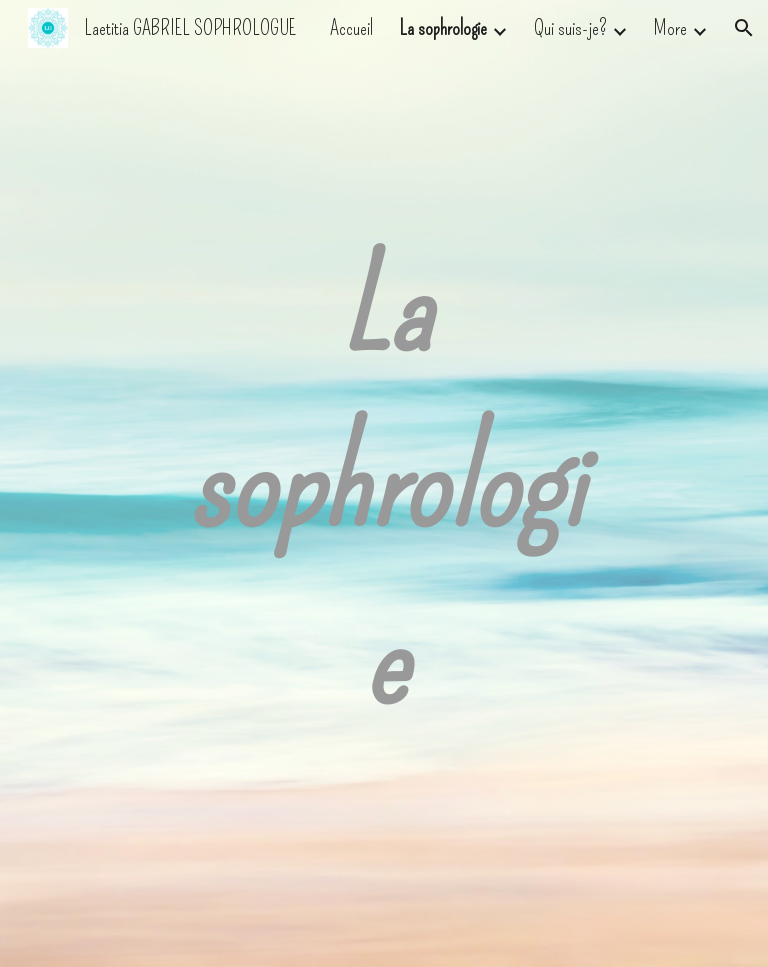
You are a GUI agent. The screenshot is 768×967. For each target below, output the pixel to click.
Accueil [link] (351, 28)
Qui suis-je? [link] (570, 28)
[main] (383, 484)
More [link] (670, 28)
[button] (744, 28)
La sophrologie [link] (443, 28)
